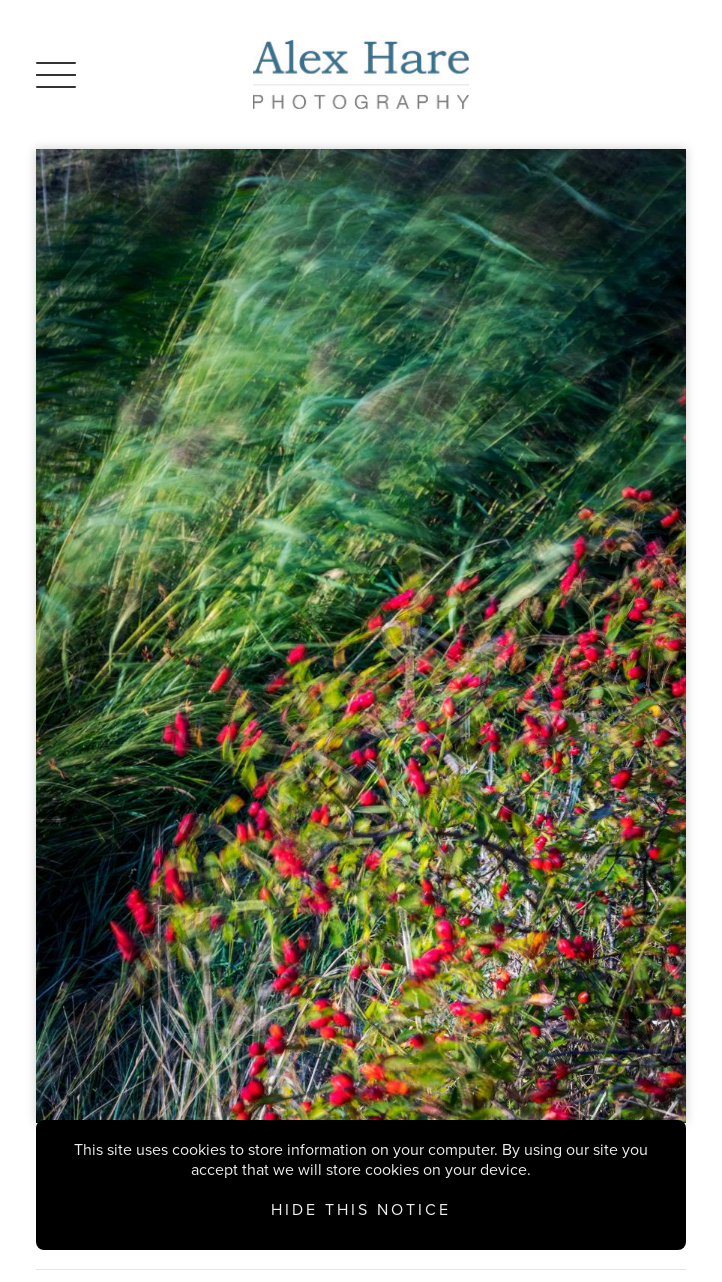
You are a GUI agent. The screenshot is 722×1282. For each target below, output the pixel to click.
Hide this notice (361, 1210)
